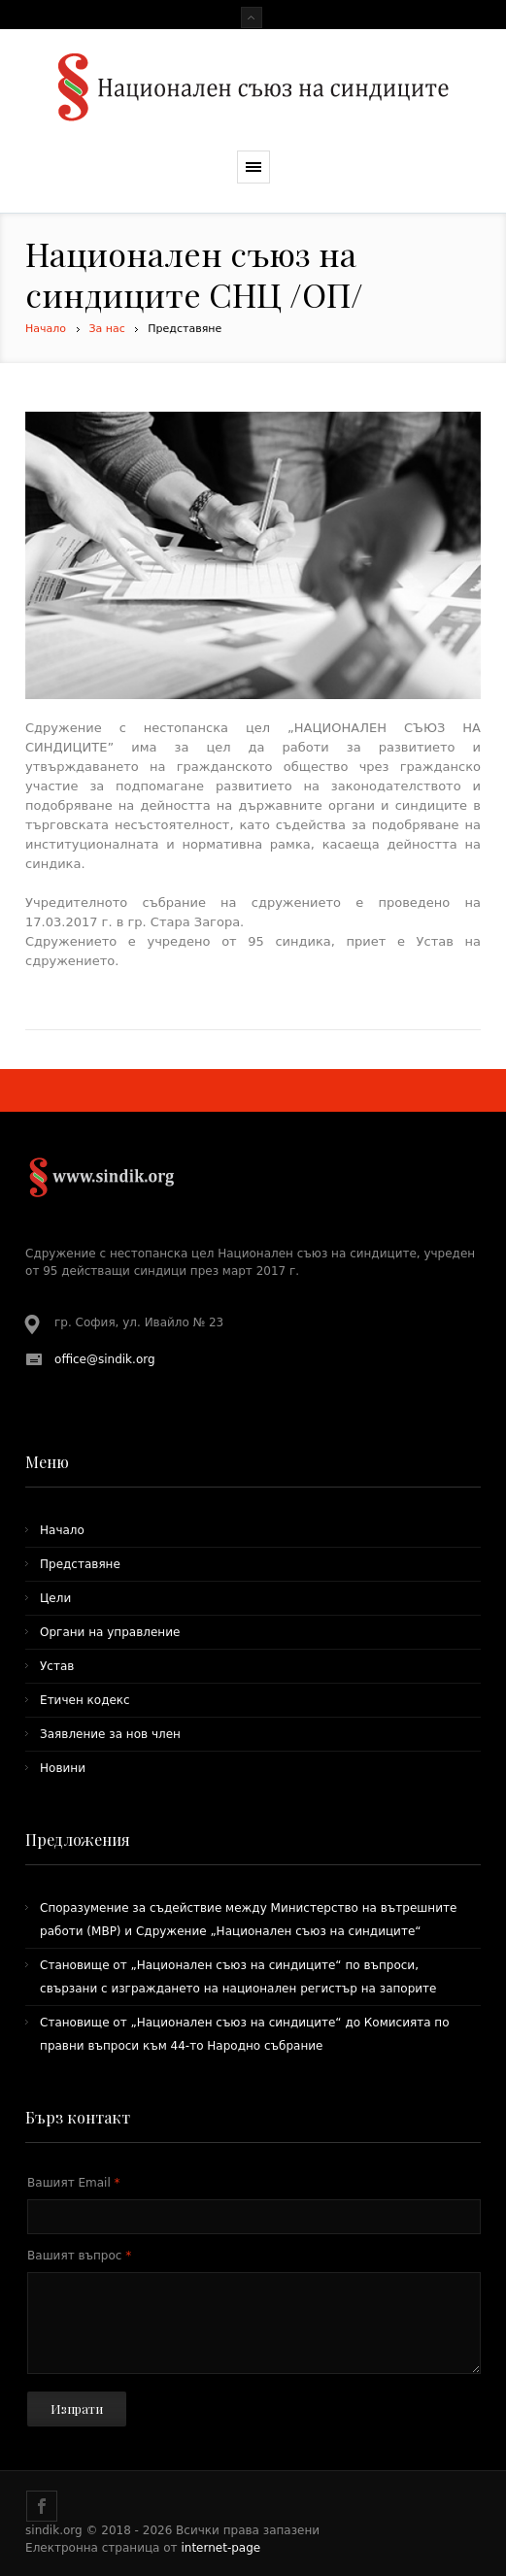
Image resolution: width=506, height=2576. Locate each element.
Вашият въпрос (79, 2255)
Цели (55, 1598)
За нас (107, 328)
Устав (57, 1666)
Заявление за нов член (110, 1734)
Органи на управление (110, 1632)
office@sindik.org (104, 1359)
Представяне (80, 1564)
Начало (45, 328)
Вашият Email (73, 2183)
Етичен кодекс (85, 1700)
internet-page (220, 2548)
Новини (62, 1768)
